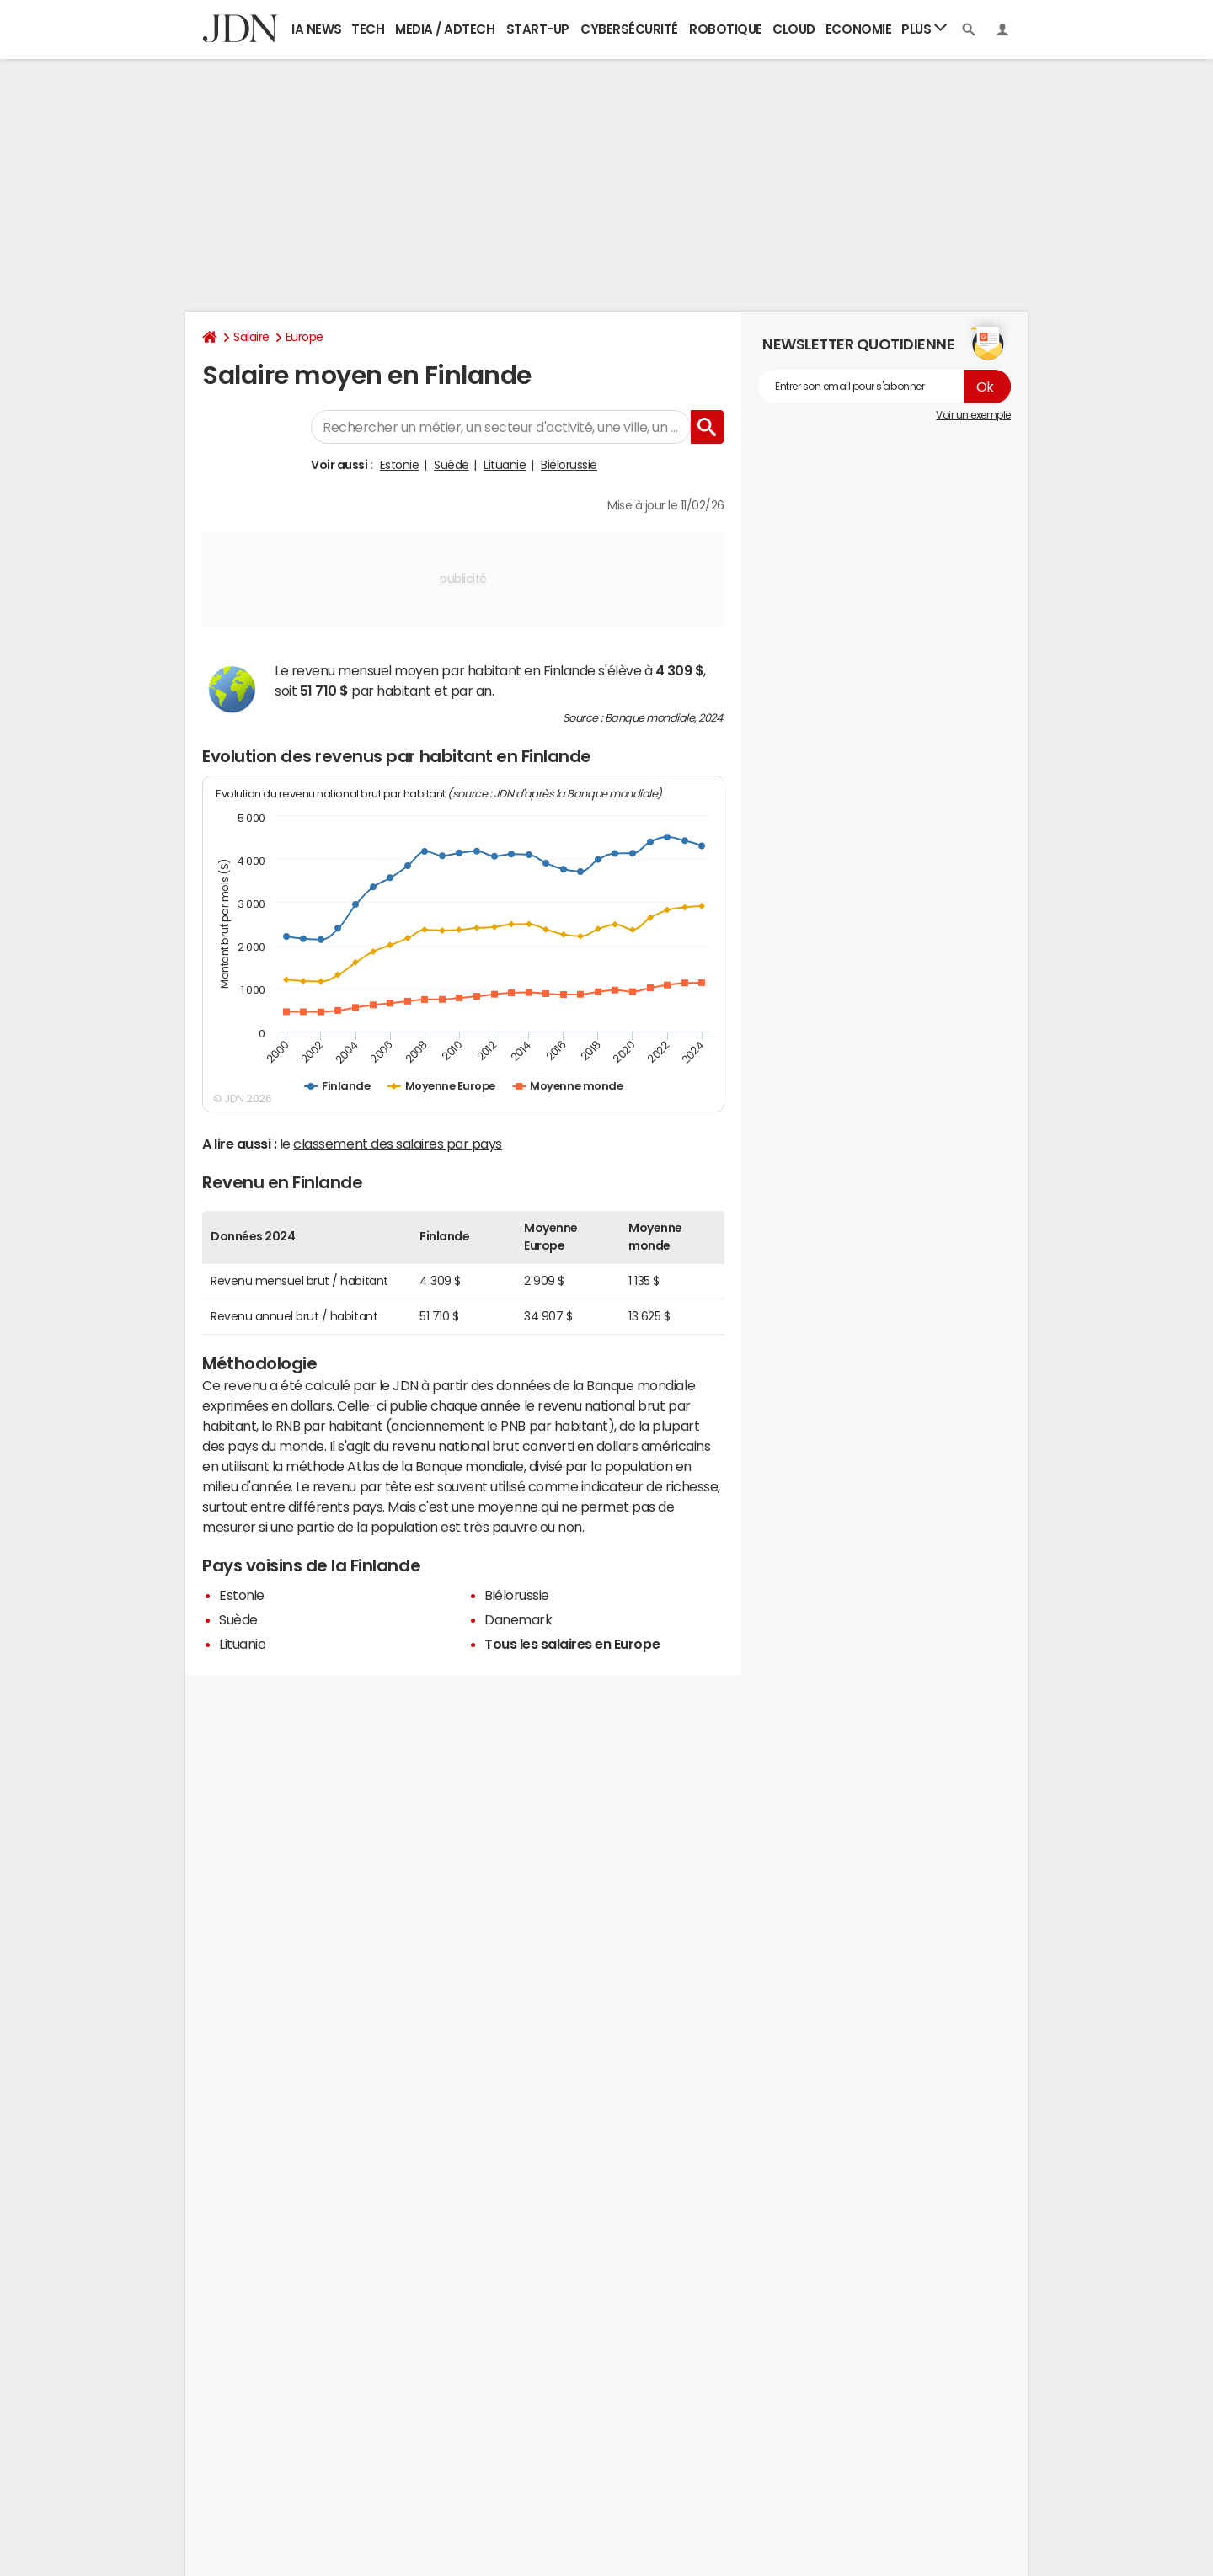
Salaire (251, 337)
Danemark (518, 1619)
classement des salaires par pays (397, 1143)
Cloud (793, 29)
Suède (451, 465)
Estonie (399, 465)
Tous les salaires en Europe (572, 1644)
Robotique (725, 29)
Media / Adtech (444, 29)
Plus (924, 28)
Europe (304, 337)
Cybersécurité (629, 29)
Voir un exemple (973, 415)
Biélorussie (569, 465)
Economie (858, 29)
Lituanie (505, 465)
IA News (316, 29)
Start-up (537, 29)
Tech (367, 29)
